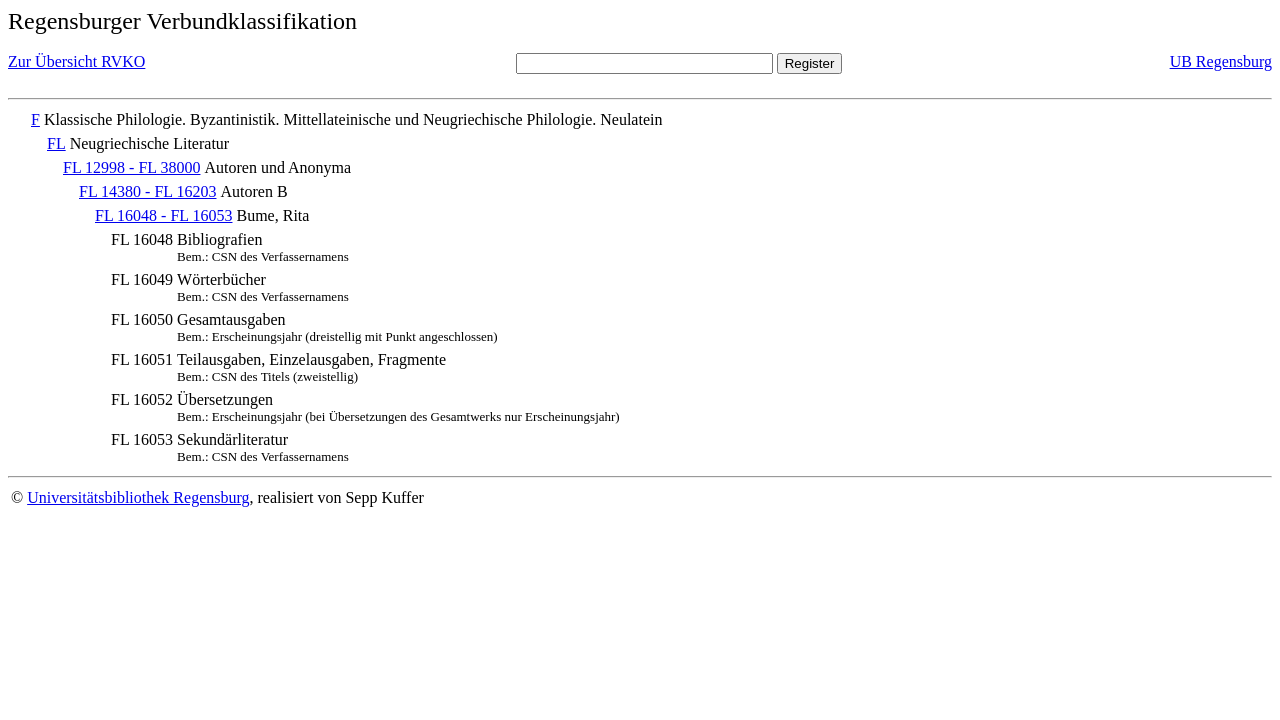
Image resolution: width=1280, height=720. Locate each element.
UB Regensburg (1221, 61)
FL (56, 143)
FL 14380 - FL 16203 (147, 191)
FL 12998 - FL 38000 (131, 167)
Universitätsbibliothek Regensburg (138, 497)
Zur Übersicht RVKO (76, 61)
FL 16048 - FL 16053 (163, 215)
